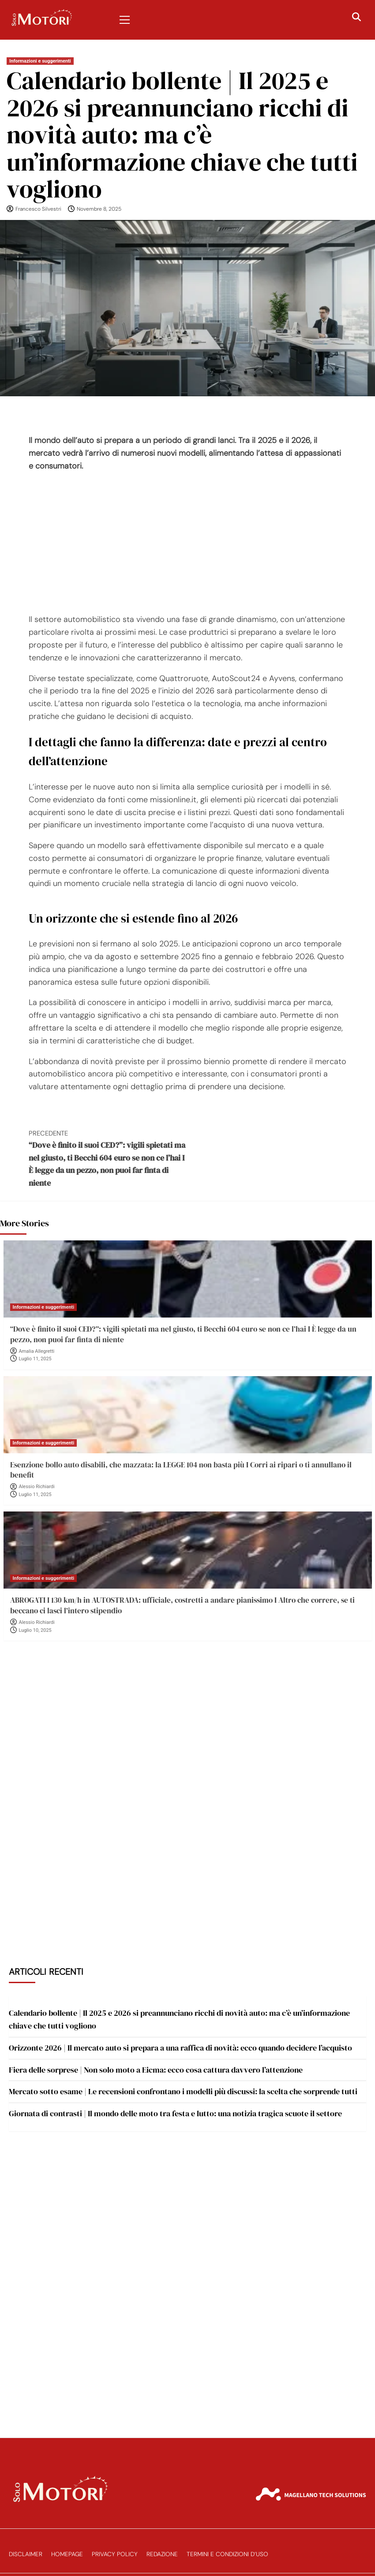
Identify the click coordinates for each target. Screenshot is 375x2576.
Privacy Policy (115, 2554)
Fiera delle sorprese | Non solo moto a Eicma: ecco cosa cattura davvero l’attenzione (156, 2069)
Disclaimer (25, 2554)
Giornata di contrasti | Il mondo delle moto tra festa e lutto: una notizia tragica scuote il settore (175, 2113)
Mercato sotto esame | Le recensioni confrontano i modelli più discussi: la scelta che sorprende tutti (183, 2091)
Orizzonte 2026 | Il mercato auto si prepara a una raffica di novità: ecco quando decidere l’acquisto (180, 2047)
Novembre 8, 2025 (99, 208)
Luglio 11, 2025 (35, 1359)
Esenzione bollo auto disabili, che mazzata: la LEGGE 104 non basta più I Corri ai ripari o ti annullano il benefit (181, 1470)
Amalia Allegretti (37, 1351)
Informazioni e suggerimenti (40, 61)
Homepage (67, 2554)
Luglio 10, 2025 (35, 1630)
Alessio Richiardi (37, 1486)
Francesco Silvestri (38, 208)
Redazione (162, 2554)
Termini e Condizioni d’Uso (227, 2554)
